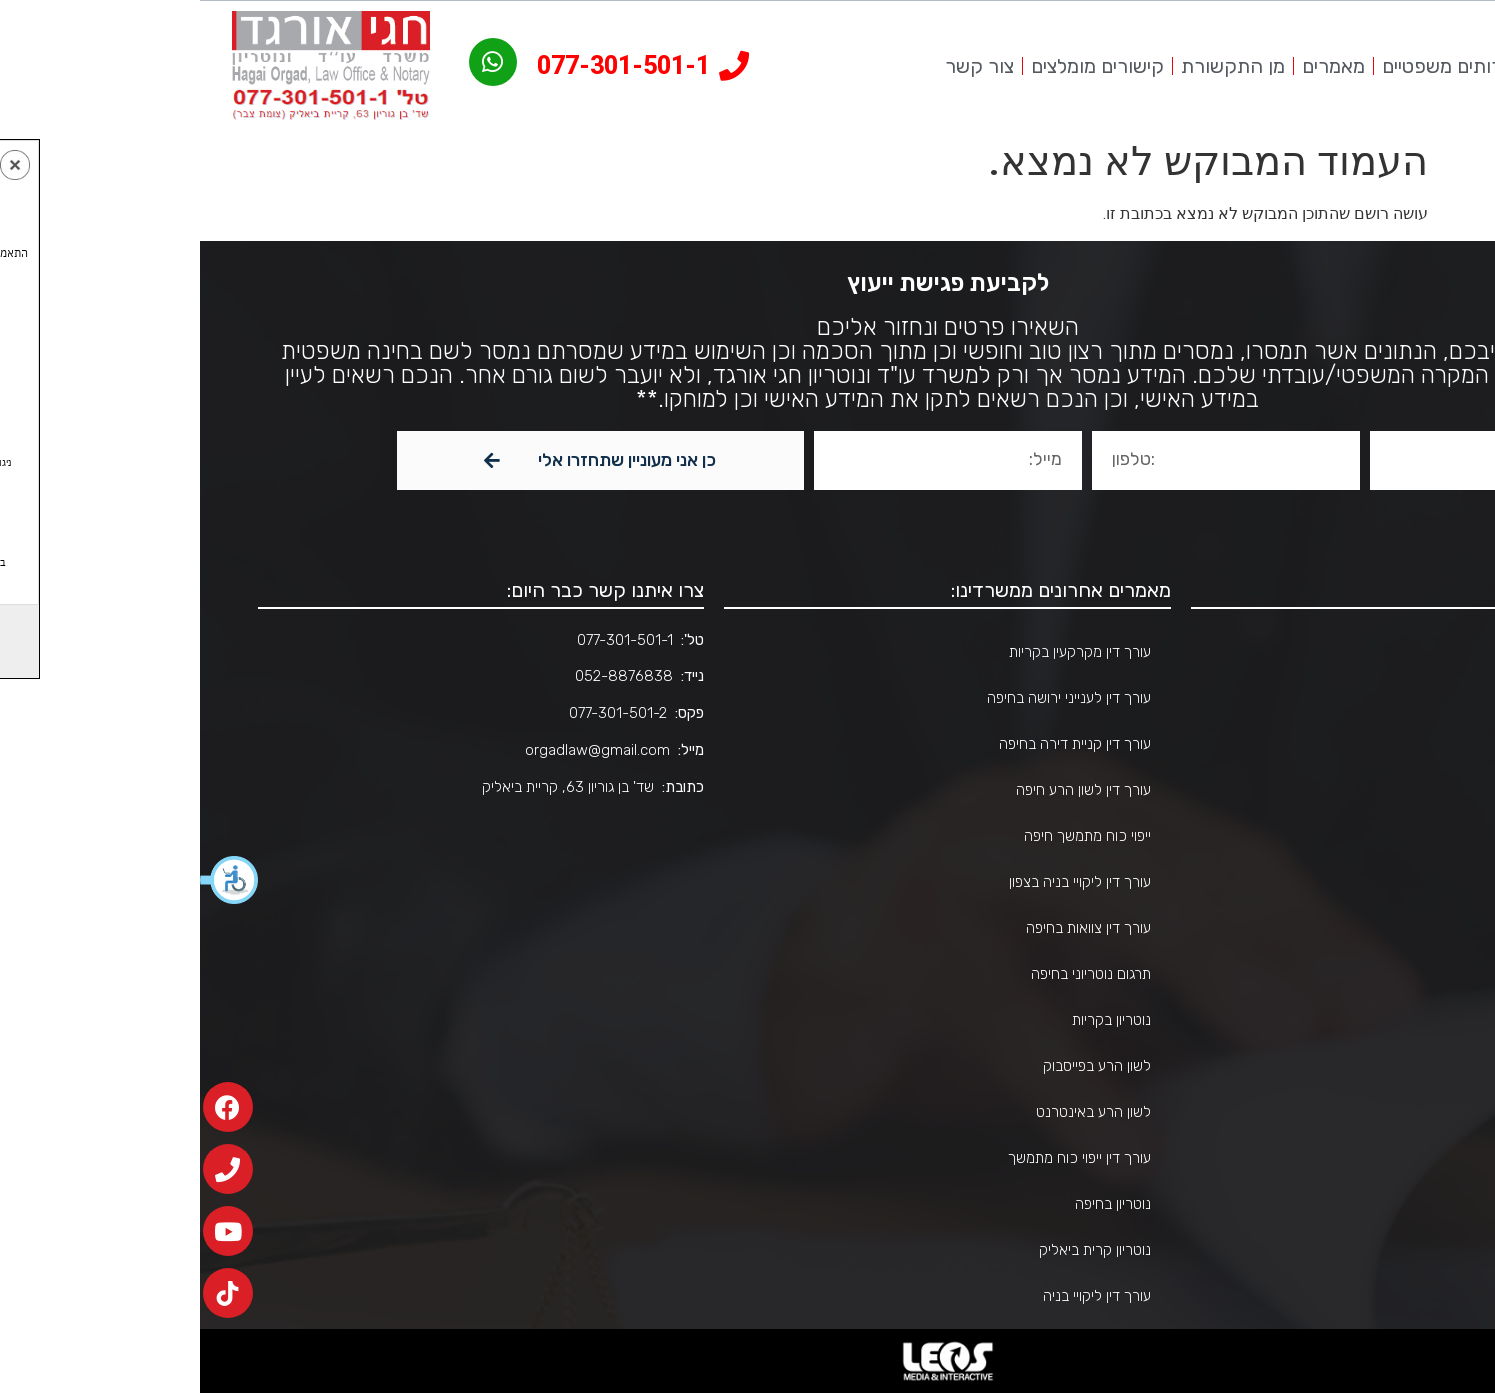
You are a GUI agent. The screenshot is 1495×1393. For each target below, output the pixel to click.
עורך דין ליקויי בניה (897, 1296)
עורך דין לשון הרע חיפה (883, 790)
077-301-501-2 (418, 713)
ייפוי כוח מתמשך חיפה (887, 836)
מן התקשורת (1033, 66)
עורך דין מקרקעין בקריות (880, 652)
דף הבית (1393, 652)
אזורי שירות (1385, 790)
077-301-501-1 (425, 640)
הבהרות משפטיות (1367, 1020)
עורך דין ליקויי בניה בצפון (880, 882)
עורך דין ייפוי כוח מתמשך (879, 1158)
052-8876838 (424, 676)
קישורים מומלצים (897, 66)
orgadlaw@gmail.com (397, 750)
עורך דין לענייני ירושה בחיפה (869, 698)
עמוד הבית (1444, 66)
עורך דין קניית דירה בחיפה (875, 744)
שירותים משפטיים (1251, 66)
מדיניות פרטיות (1375, 1112)
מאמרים (1133, 66)
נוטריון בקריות (911, 1020)
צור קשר (779, 66)
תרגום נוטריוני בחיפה (891, 974)
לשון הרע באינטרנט (893, 1112)
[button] (30, 880)
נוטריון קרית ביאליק (895, 1250)
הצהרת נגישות (1376, 1066)
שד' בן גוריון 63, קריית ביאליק (368, 787)
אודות (1360, 66)
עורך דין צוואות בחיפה (888, 928)
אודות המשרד (1378, 698)
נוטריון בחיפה (913, 1204)
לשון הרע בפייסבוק (897, 1066)
